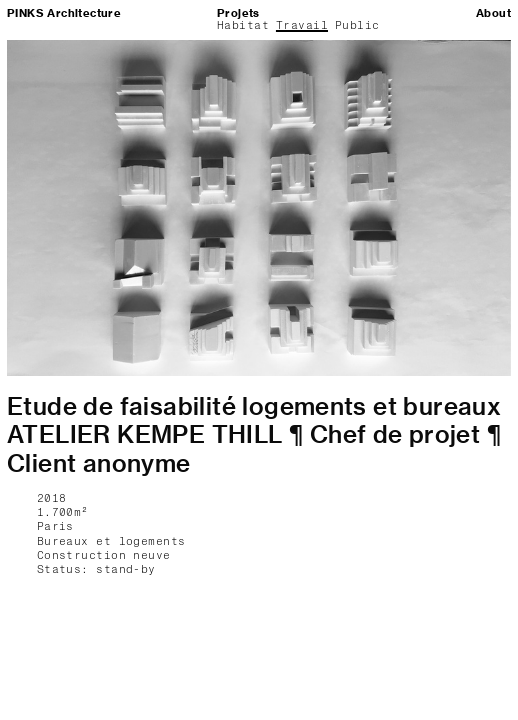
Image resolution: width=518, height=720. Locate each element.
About (493, 13)
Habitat (243, 25)
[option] (259, 208)
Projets (238, 13)
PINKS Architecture (64, 13)
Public (357, 25)
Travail (302, 25)
